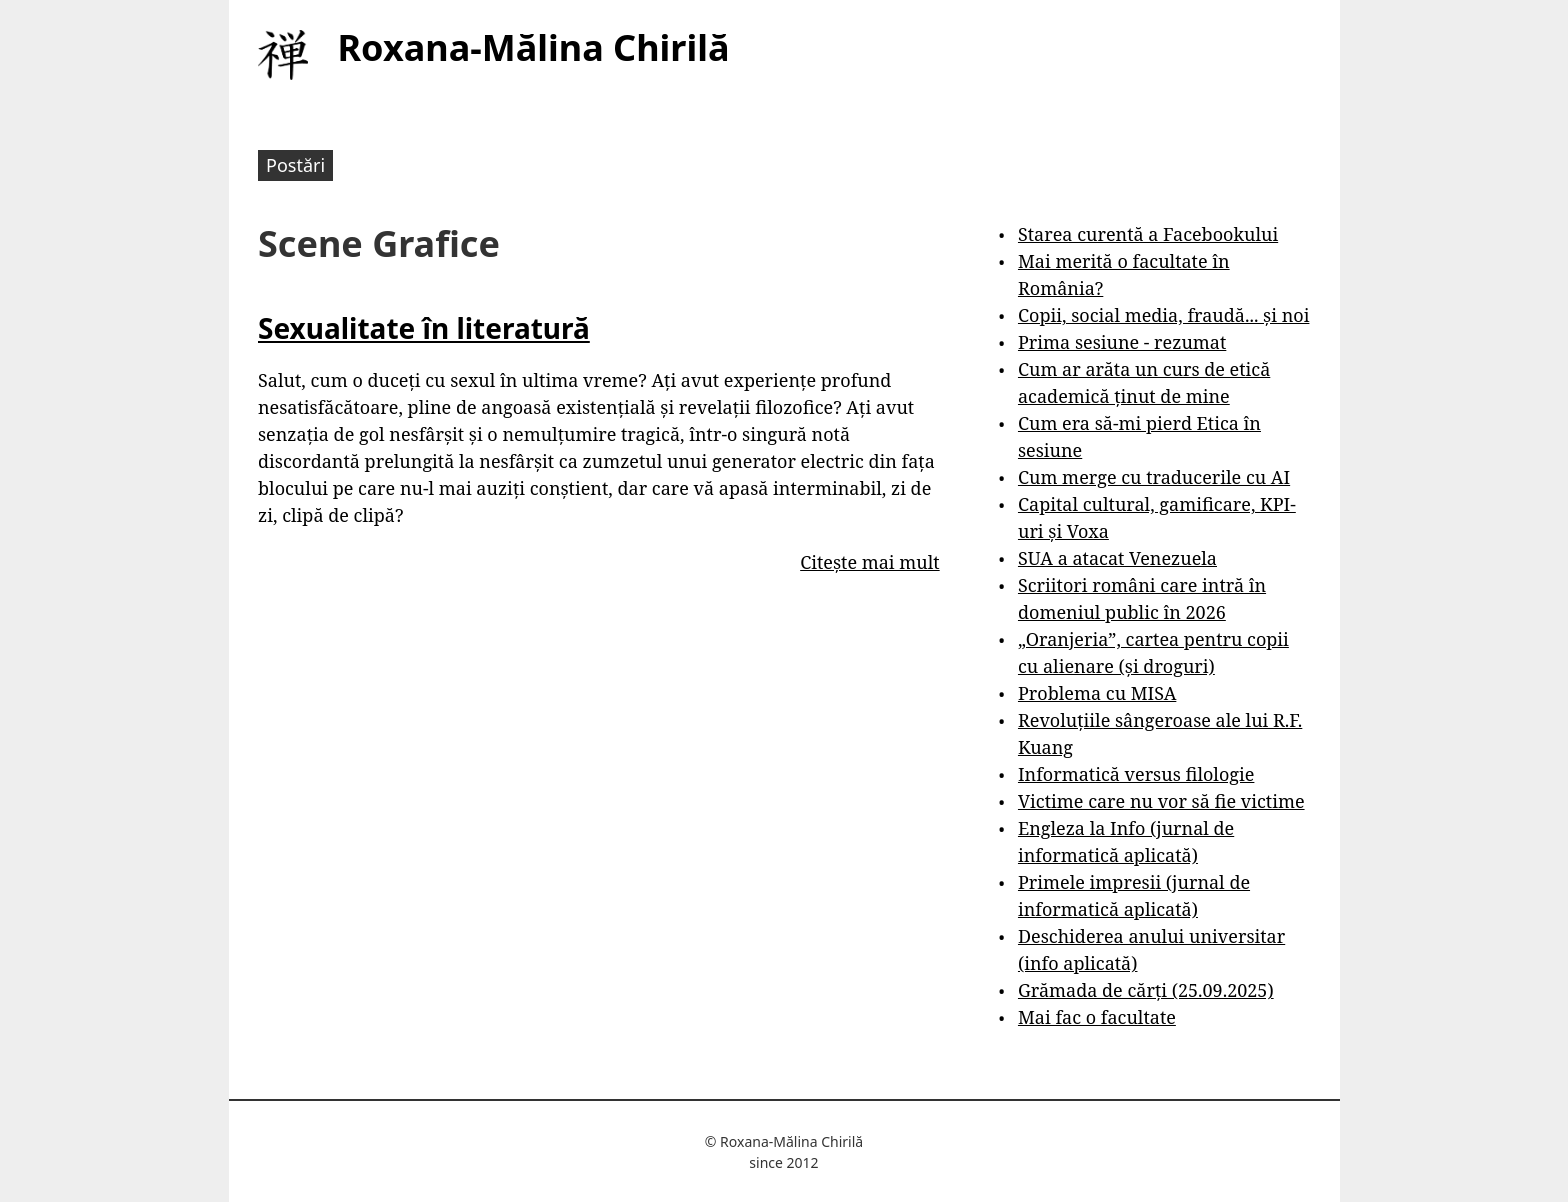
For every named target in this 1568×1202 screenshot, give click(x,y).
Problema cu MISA (1097, 693)
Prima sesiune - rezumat (1122, 342)
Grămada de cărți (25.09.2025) (1146, 990)
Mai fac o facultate (1097, 1017)
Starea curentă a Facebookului (1148, 234)
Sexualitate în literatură (424, 328)
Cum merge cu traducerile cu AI (1154, 477)
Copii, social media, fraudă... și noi (1163, 315)
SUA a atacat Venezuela (1117, 558)
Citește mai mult (869, 562)
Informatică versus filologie (1136, 774)
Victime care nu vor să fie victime (1161, 801)
